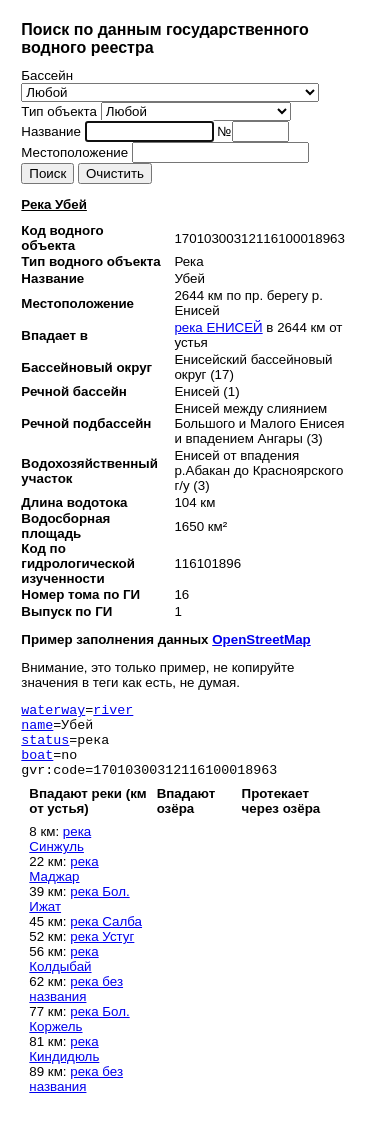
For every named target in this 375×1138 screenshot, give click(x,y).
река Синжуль (60, 854)
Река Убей (54, 204)
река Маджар (63, 884)
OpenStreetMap (261, 639)
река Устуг (102, 951)
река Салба (106, 936)
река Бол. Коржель (79, 1034)
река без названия (76, 1004)
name (37, 730)
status (45, 748)
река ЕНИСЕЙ (218, 327)
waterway (53, 712)
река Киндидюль (64, 1064)
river (113, 712)
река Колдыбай (63, 974)
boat (37, 766)
